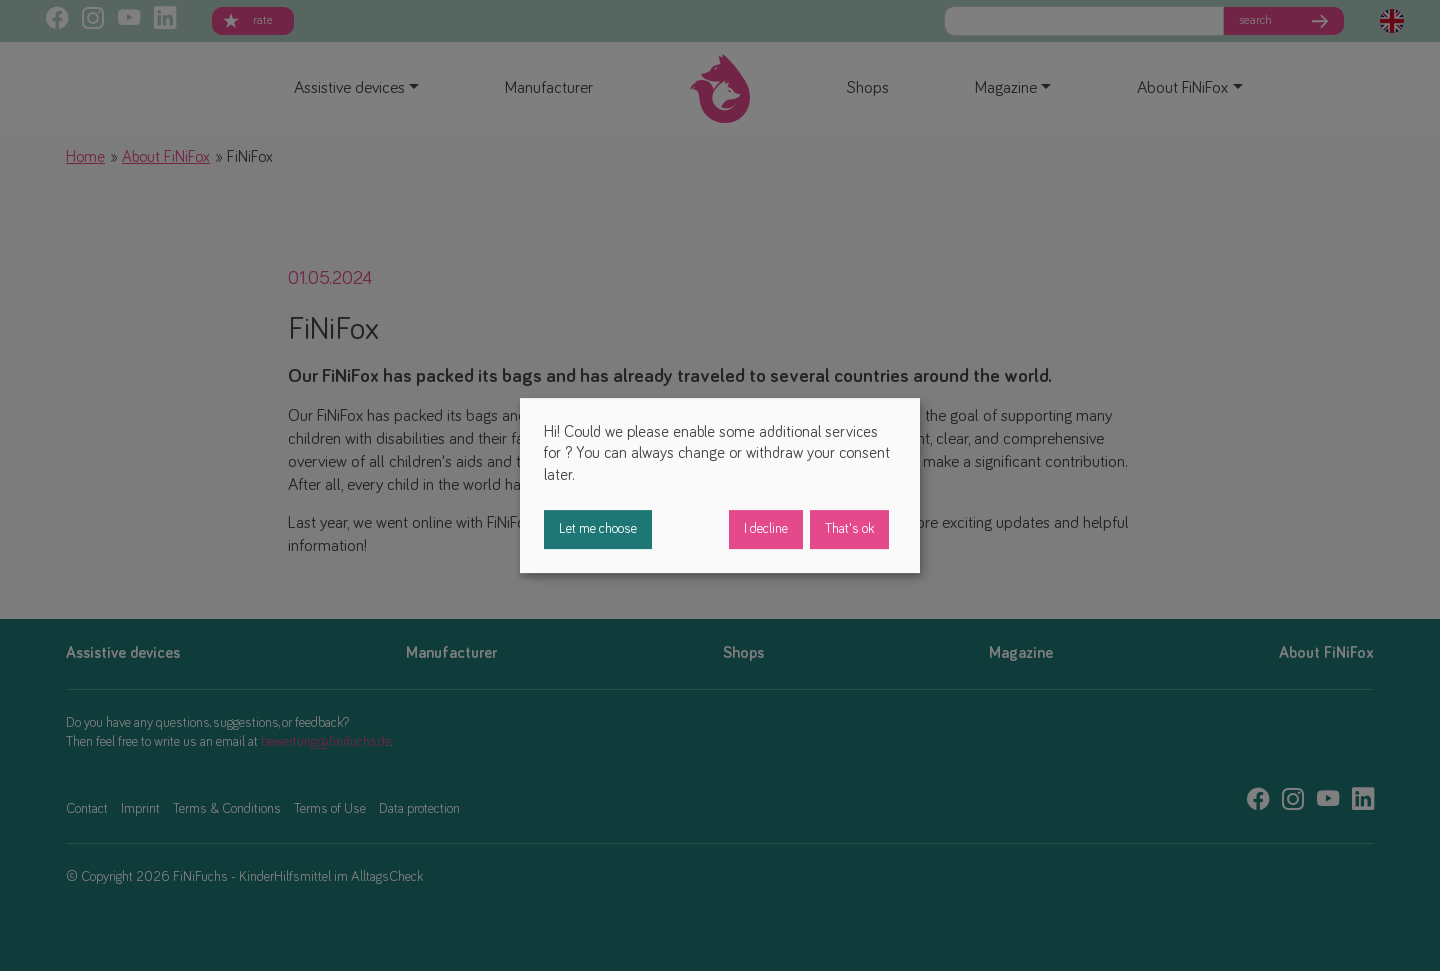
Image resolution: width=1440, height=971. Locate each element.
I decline (766, 529)
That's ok (849, 529)
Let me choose (598, 529)
